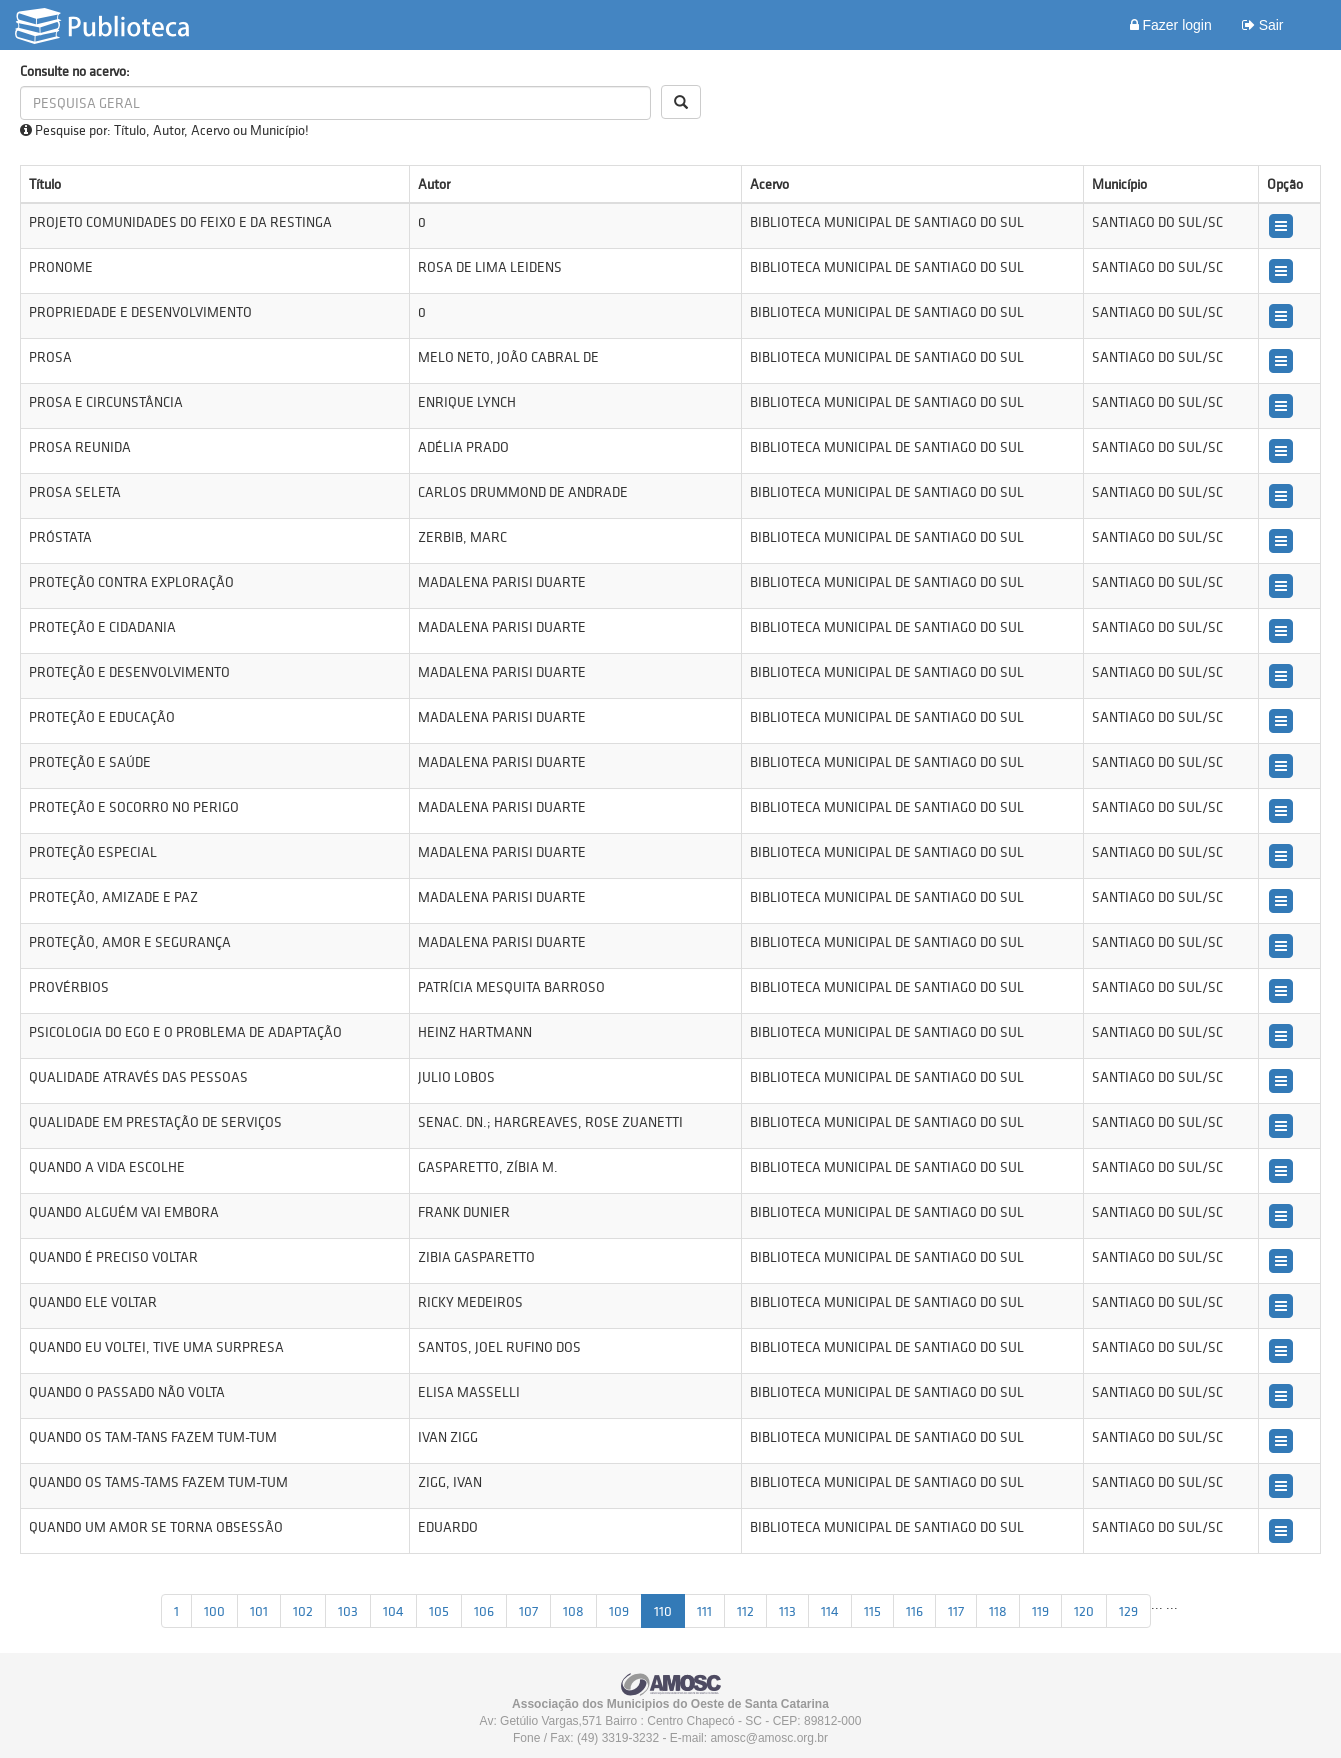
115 (872, 1611)
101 (259, 1611)
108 (573, 1611)
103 (348, 1611)
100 (214, 1611)
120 (1084, 1611)
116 (914, 1611)
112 (745, 1611)
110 (663, 1611)
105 (439, 1611)
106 (484, 1611)
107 (528, 1611)
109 (619, 1611)
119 (1040, 1611)
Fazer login (1171, 25)
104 (393, 1611)
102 (303, 1611)
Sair (1263, 25)
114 (830, 1611)
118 (998, 1611)
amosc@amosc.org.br (769, 1738)
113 (787, 1611)
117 (956, 1611)
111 (704, 1611)
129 (1128, 1611)
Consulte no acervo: (75, 71)
